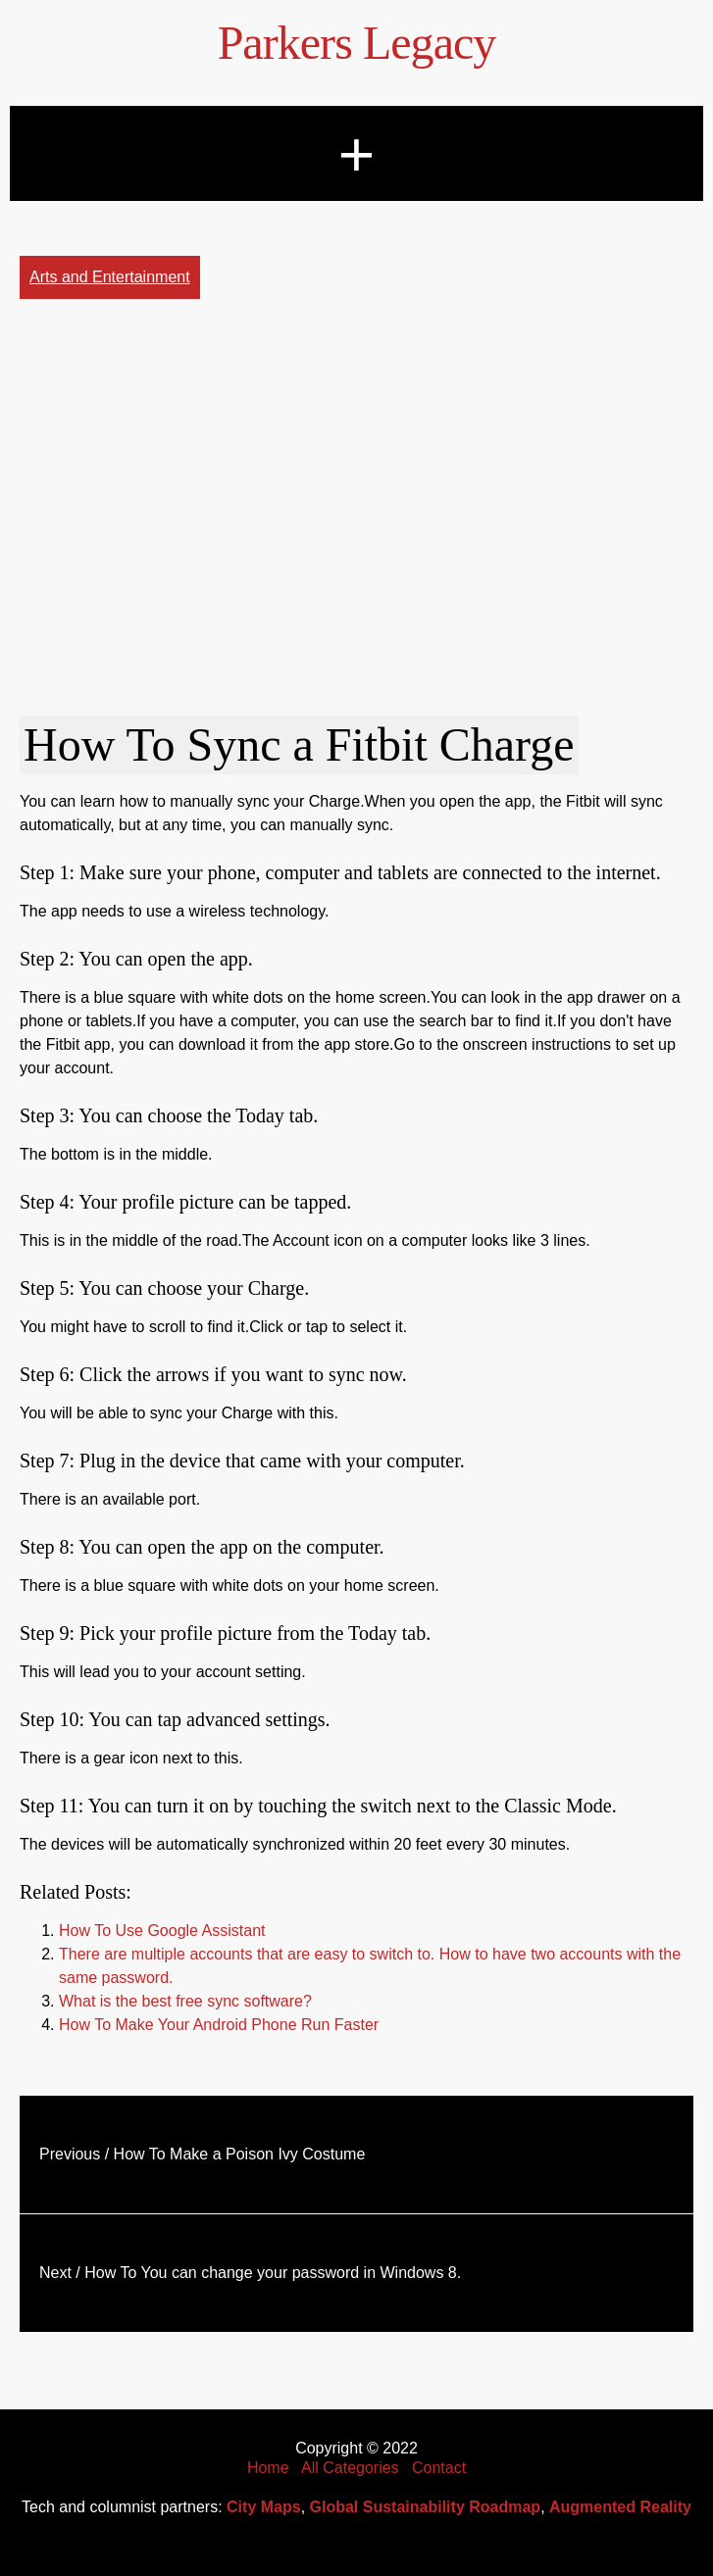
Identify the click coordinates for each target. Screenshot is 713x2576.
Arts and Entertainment (109, 277)
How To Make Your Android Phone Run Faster (219, 2024)
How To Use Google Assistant (162, 1930)
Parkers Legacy (357, 43)
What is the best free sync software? (185, 2001)
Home (268, 2467)
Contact (439, 2467)
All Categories (350, 2467)
